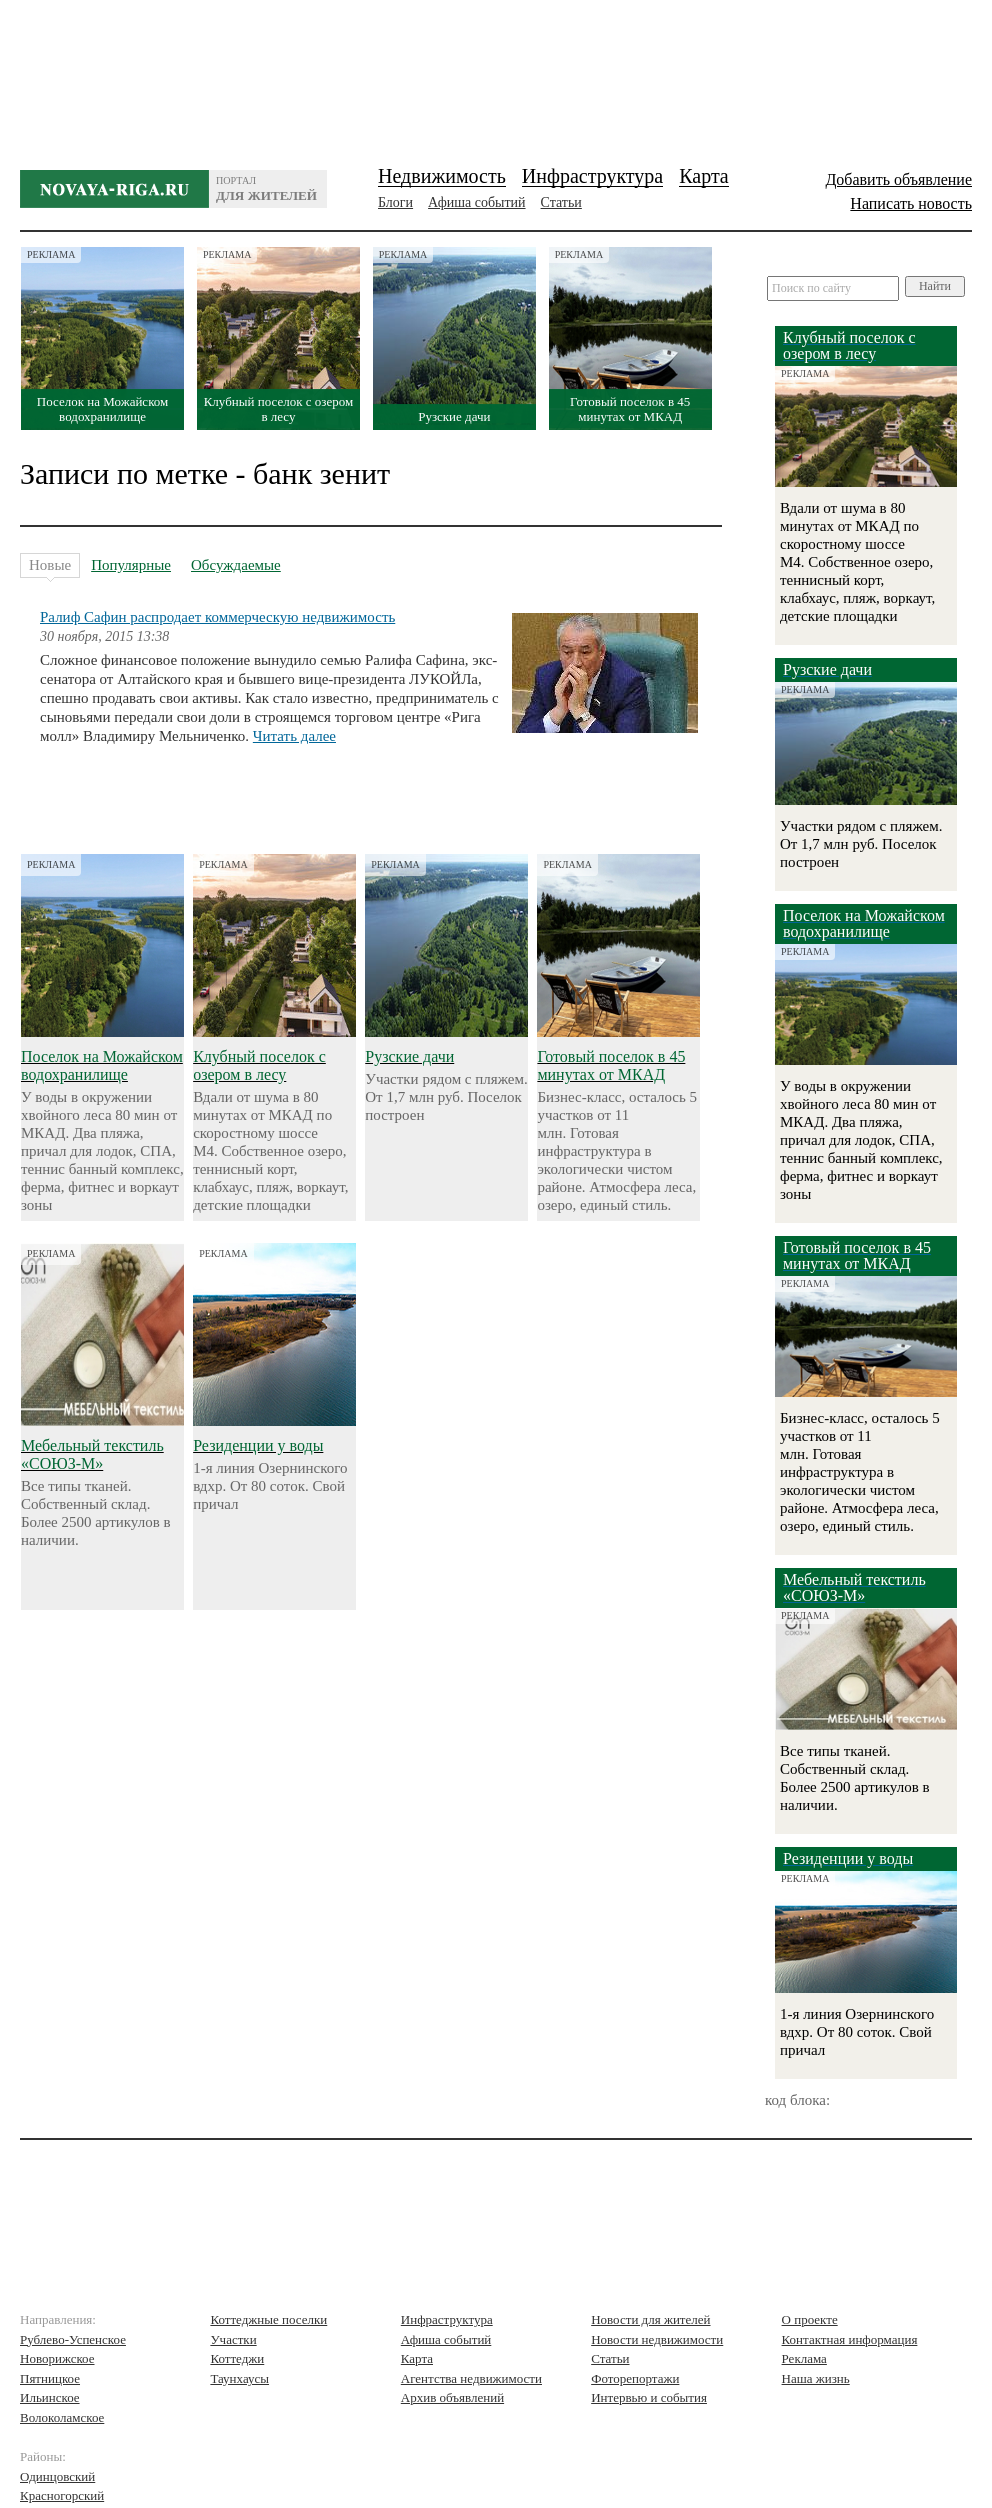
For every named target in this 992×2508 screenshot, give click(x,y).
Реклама (804, 2358)
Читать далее (294, 736)
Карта (704, 176)
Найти (935, 286)
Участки (233, 2339)
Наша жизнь (816, 2378)
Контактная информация (850, 2339)
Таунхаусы (239, 2378)
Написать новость (911, 203)
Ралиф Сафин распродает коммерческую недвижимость (217, 617)
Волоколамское (62, 2417)
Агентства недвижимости (471, 2378)
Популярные (131, 565)
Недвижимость (442, 176)
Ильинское (50, 2397)
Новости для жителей (650, 2319)
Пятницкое (50, 2378)
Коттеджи (237, 2358)
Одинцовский (57, 2476)
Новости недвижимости (657, 2339)
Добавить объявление (898, 179)
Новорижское (57, 2358)
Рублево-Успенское (73, 2339)
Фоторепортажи (635, 2378)
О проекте (810, 2319)
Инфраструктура (592, 176)
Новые (50, 567)
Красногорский (62, 2495)
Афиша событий (476, 202)
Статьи (561, 202)
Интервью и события (649, 2397)
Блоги (395, 202)
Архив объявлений (452, 2397)
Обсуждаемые (236, 565)
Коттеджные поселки (268, 2319)
